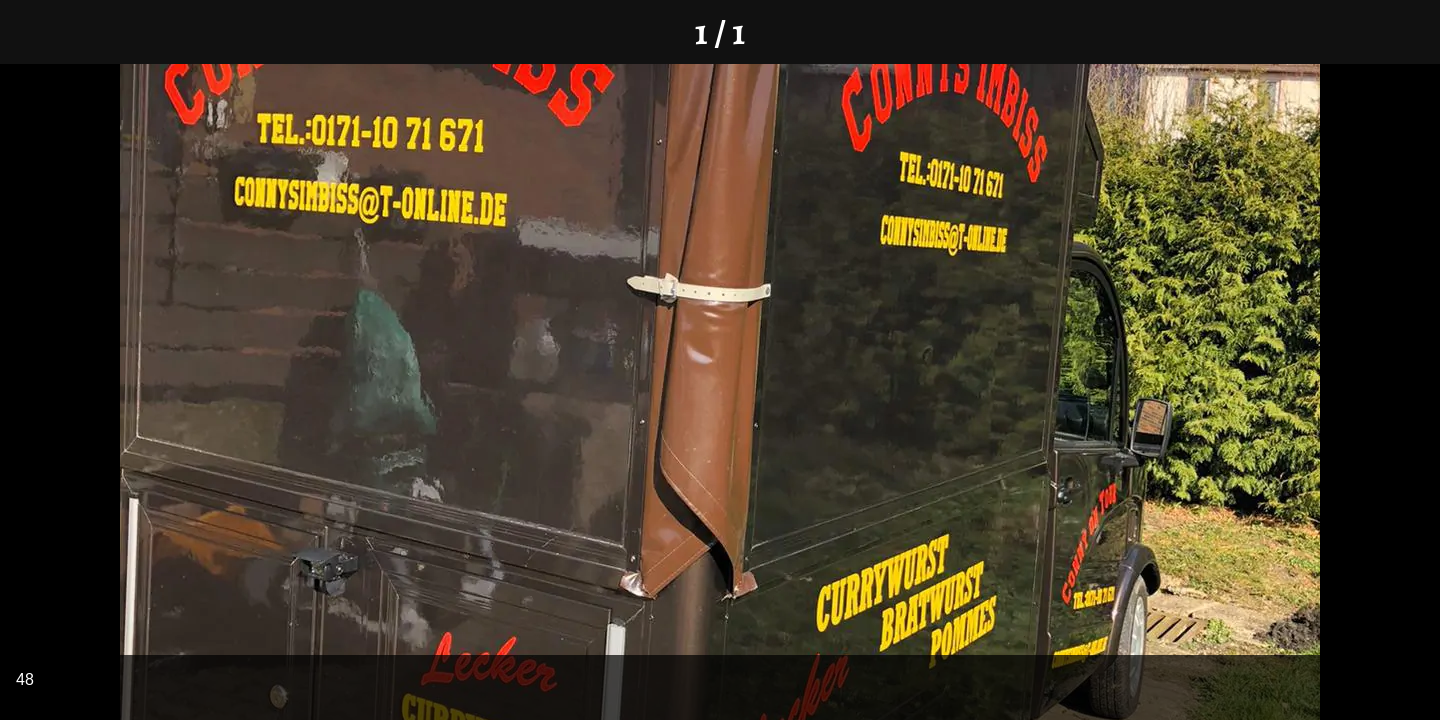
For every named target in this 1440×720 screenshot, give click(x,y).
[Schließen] (40, 32)
